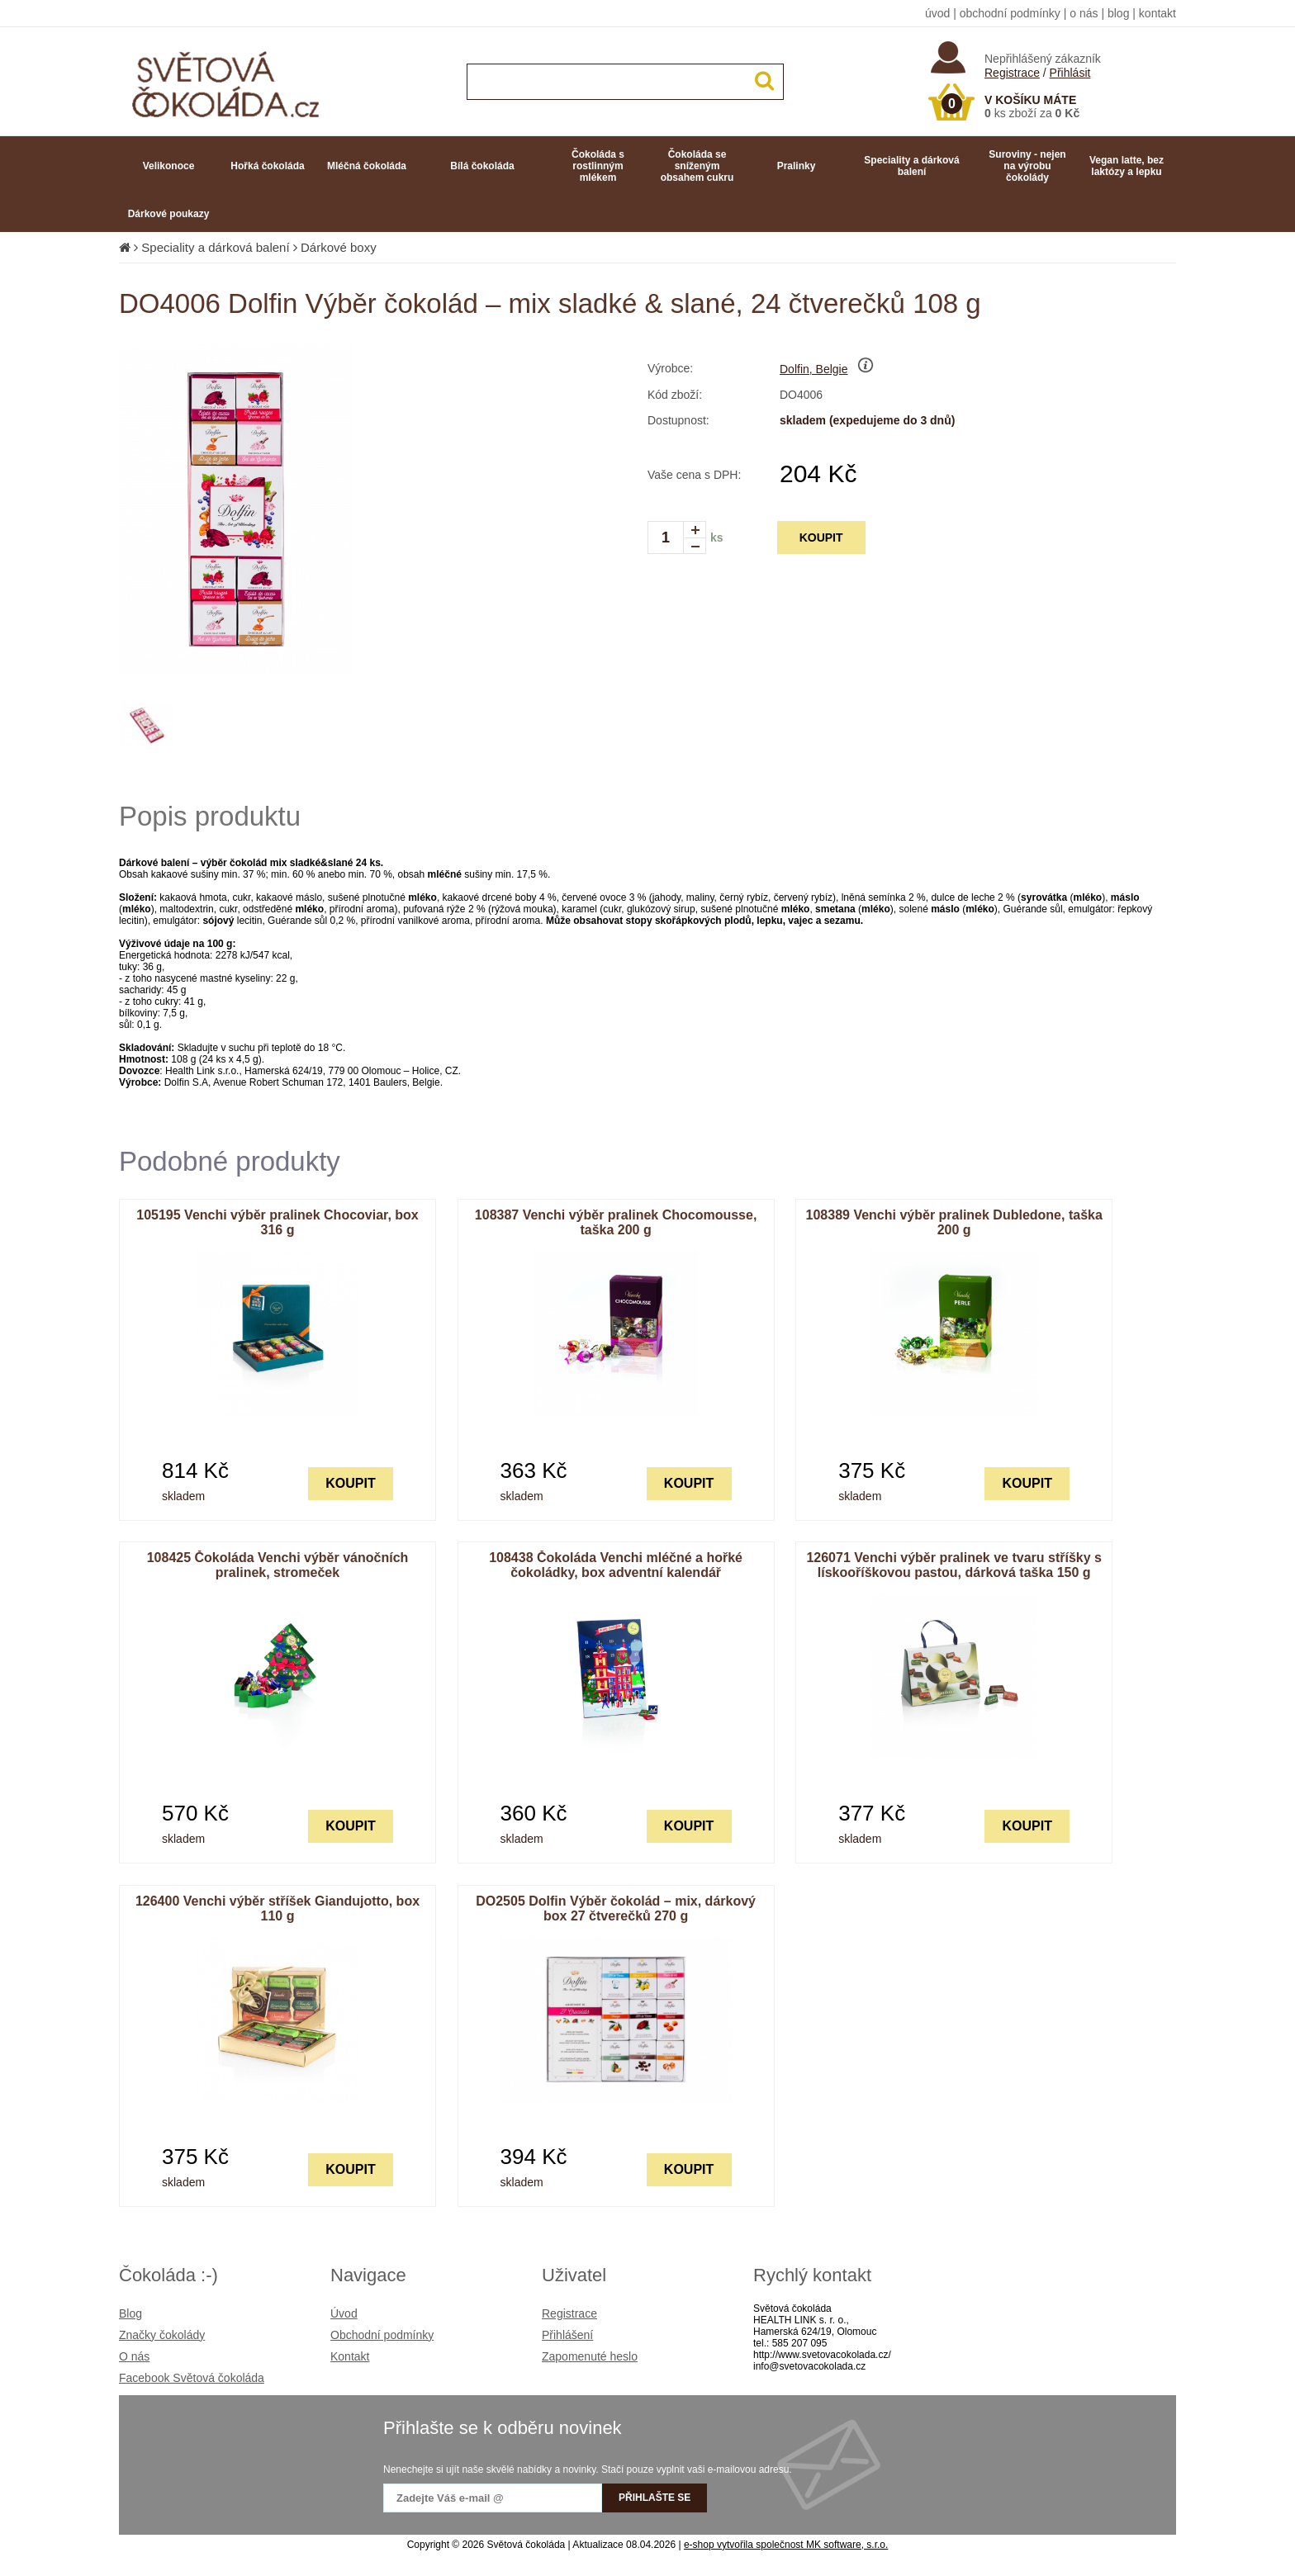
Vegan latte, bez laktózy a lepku (1126, 166)
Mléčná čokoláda (366, 166)
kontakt (1157, 13)
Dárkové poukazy (169, 214)
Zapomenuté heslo (590, 2356)
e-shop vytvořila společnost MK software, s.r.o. (786, 2544)
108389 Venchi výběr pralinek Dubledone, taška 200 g (954, 1222)
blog (1118, 13)
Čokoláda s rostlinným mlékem (598, 166)
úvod (937, 13)
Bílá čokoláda (482, 166)
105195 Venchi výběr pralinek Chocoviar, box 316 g (277, 1222)
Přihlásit (1070, 72)
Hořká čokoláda (267, 166)
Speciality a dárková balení (911, 166)
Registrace (1012, 72)
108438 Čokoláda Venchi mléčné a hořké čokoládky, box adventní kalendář (615, 1565)
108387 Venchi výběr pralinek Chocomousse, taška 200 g (616, 1222)
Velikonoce (169, 166)
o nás (1084, 13)
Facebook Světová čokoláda (191, 2377)
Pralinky (796, 166)
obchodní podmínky (1010, 13)
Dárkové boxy (339, 247)
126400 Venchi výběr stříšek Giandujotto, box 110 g (277, 1908)
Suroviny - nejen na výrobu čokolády (1027, 166)
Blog (130, 2313)
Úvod (344, 2313)
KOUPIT (821, 537)
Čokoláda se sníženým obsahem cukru (697, 166)
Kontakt (349, 2356)
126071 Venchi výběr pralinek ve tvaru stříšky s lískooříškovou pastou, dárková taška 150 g (954, 1565)
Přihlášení (567, 2335)
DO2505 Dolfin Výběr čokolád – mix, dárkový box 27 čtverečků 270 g (616, 1908)
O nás (134, 2356)
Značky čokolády (162, 2335)
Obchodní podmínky (382, 2335)
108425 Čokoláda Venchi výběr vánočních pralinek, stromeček (278, 1565)
